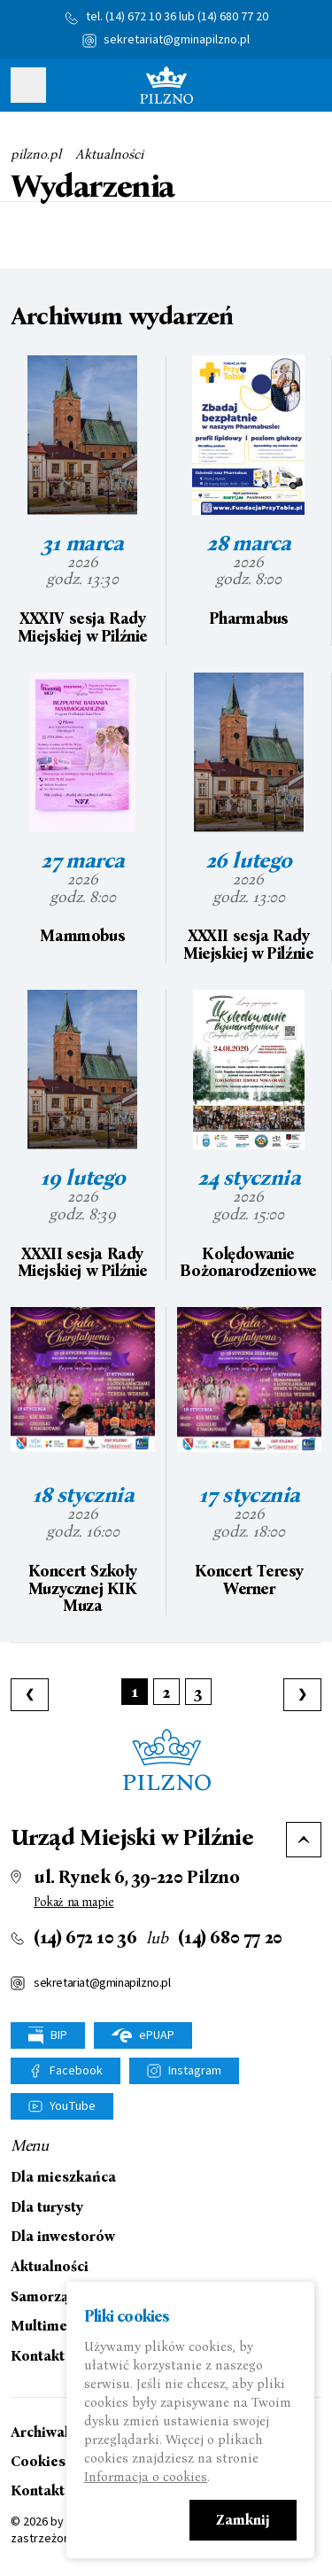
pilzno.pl (36, 154)
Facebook (76, 2071)
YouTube (73, 2106)
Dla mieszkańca (63, 2177)
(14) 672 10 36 (140, 17)
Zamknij (243, 2519)
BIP (47, 2036)
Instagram (194, 2071)
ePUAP (143, 2035)
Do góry (303, 1839)
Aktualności (109, 154)
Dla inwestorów (63, 2237)
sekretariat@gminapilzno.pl (177, 40)
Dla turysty (47, 2207)
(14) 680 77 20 (232, 17)
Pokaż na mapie (73, 1902)
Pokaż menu (28, 85)
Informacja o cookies (145, 2477)
